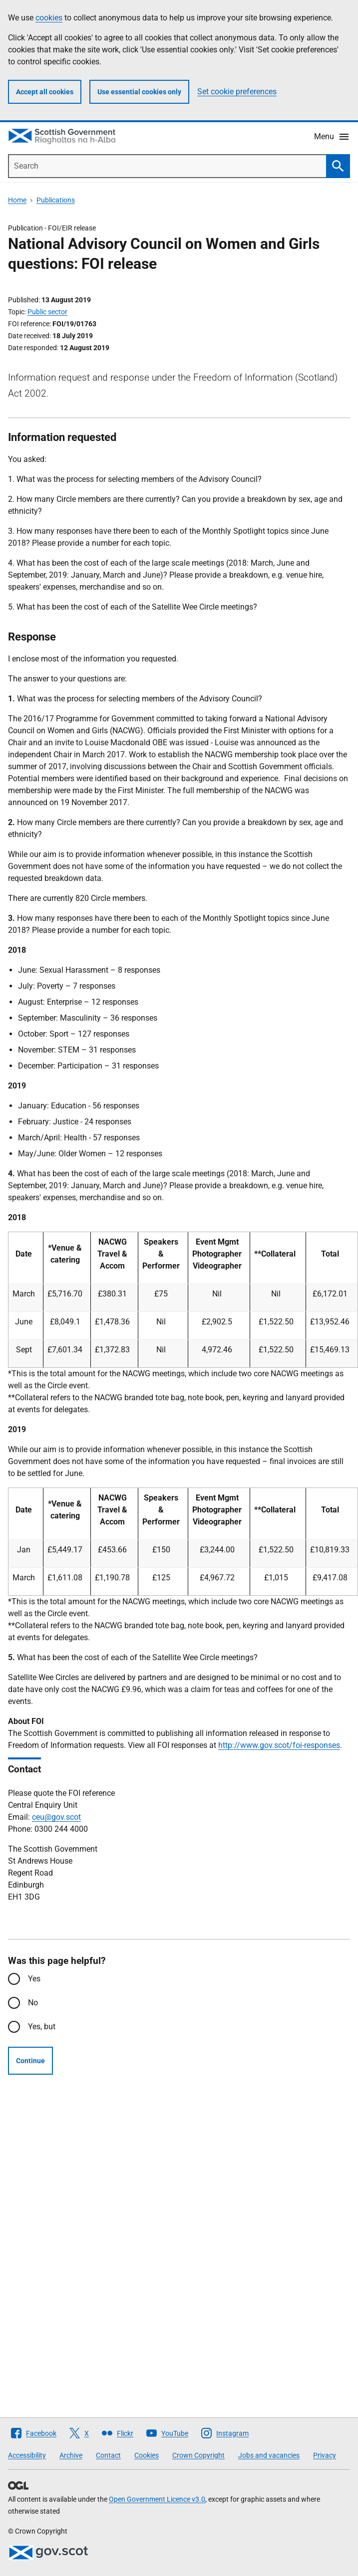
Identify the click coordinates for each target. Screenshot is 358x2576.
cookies (48, 17)
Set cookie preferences (237, 91)
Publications (55, 200)
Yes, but (41, 2026)
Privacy (324, 2455)
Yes (34, 1978)
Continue (30, 2061)
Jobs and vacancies (269, 2455)
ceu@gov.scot (56, 1817)
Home (17, 200)
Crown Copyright (198, 2455)
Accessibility (27, 2455)
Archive (70, 2455)
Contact (108, 2455)
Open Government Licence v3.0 (157, 2499)
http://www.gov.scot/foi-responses (279, 1745)
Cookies (146, 2455)
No (33, 2002)
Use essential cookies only (139, 92)
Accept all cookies (44, 92)
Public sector (47, 312)
